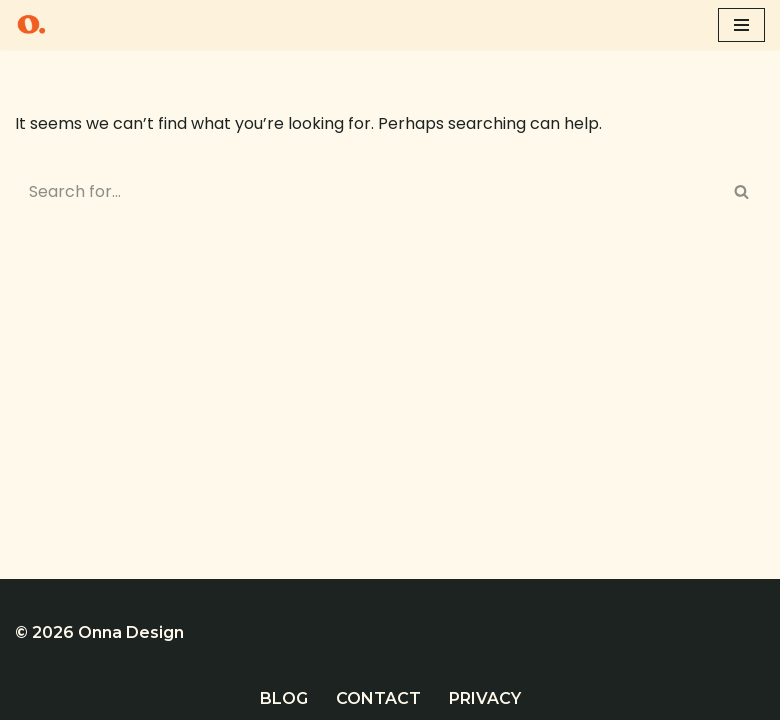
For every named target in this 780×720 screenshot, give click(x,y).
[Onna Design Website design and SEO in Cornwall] (31, 25)
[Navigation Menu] (741, 25)
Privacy (485, 698)
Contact (378, 698)
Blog (284, 698)
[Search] (367, 191)
